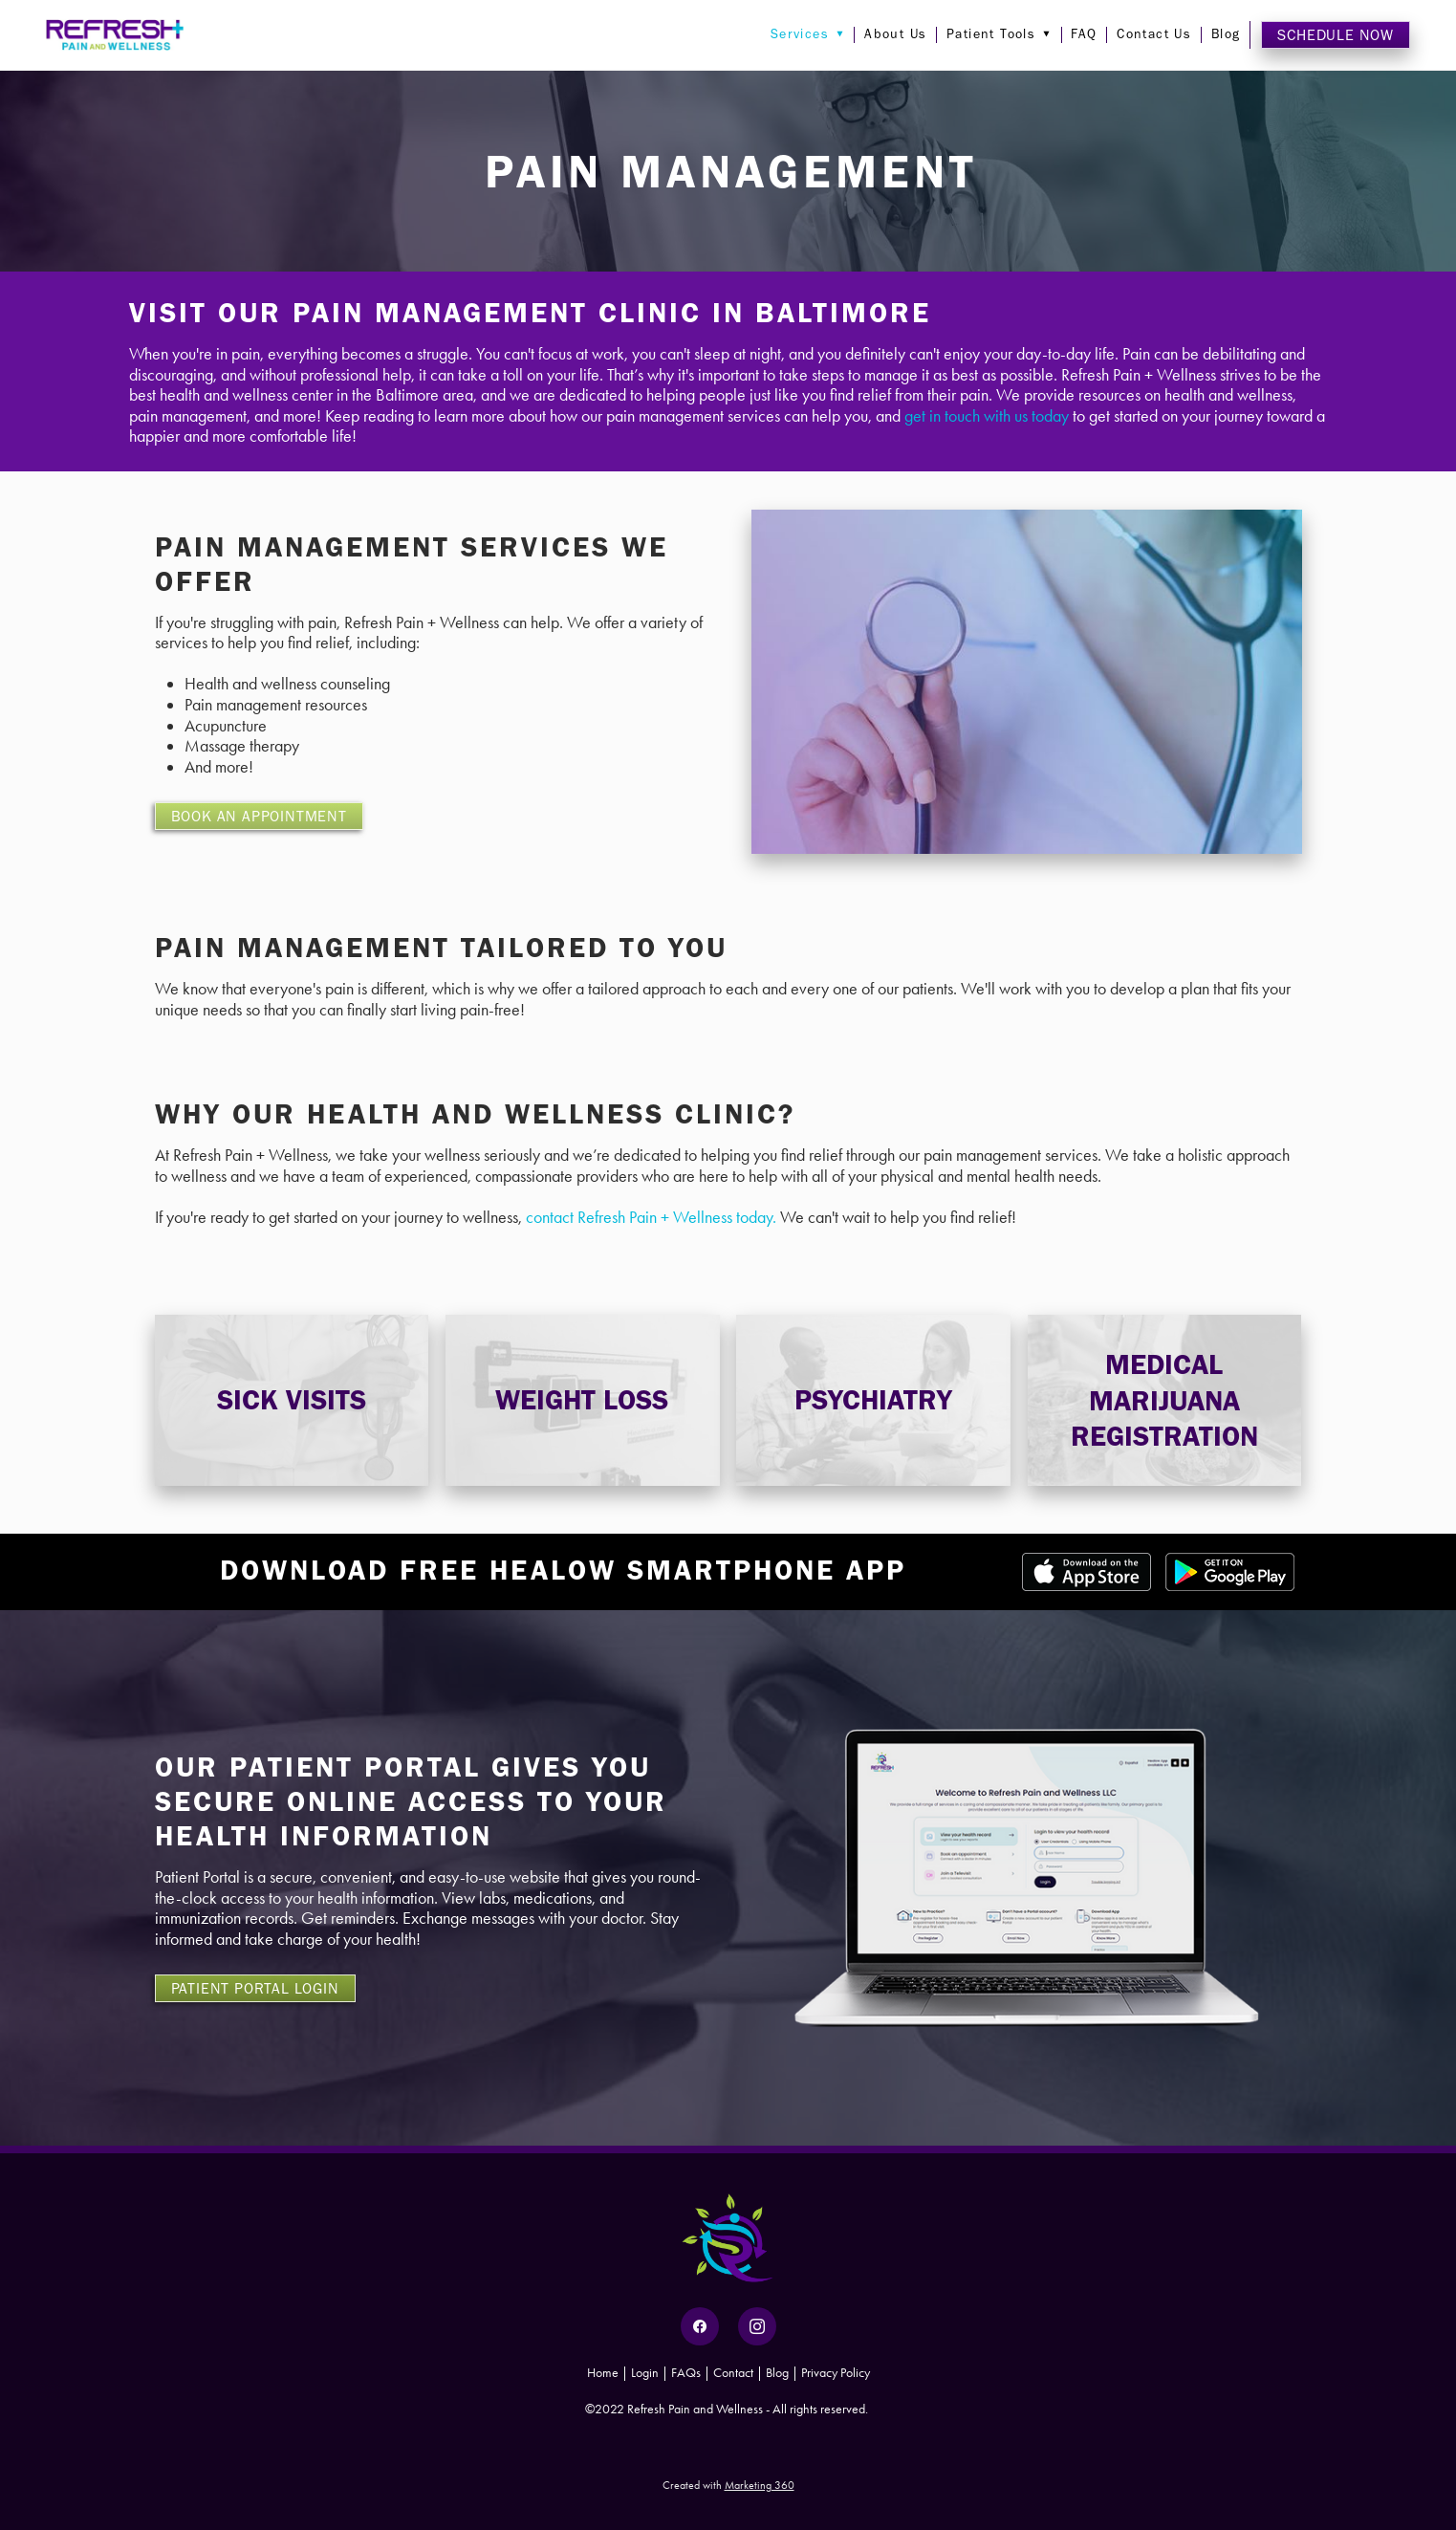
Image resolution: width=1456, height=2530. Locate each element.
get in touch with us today (986, 415)
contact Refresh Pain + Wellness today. (651, 1217)
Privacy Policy (835, 2373)
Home (604, 2373)
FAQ (1084, 34)
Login (645, 2373)
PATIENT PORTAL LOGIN (255, 1988)
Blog (1226, 34)
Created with (728, 2485)
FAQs (686, 2373)
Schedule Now (1335, 35)
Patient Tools (999, 34)
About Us (895, 34)
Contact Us (1154, 34)
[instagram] (757, 2326)
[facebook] (700, 2326)
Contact (733, 2373)
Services (808, 34)
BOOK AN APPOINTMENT (259, 816)
